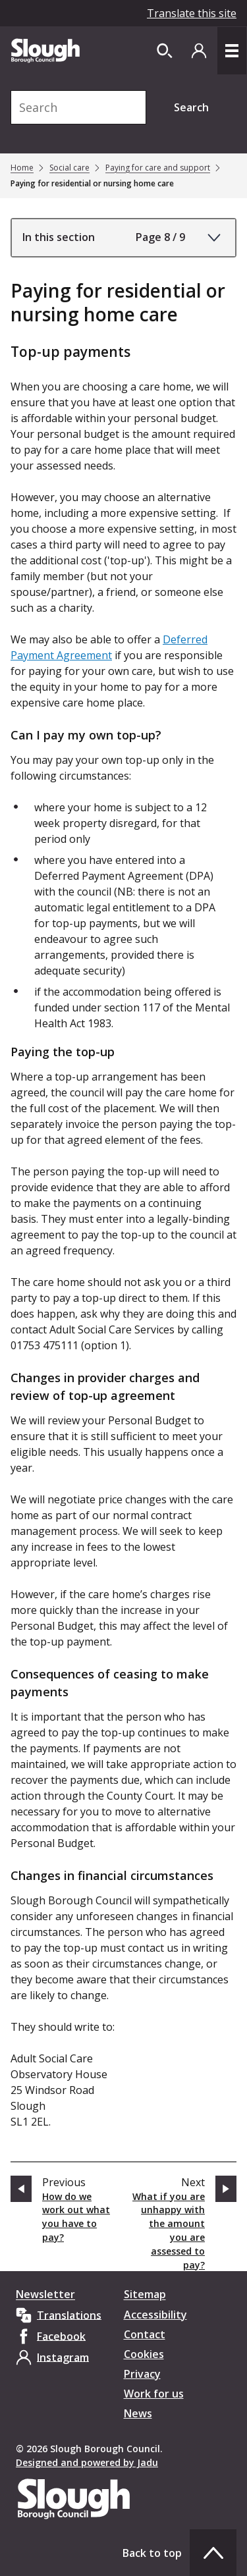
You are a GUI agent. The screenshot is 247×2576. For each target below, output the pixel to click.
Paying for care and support (157, 168)
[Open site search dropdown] (164, 50)
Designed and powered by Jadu (87, 2462)
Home (22, 168)
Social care (69, 168)
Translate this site (191, 13)
